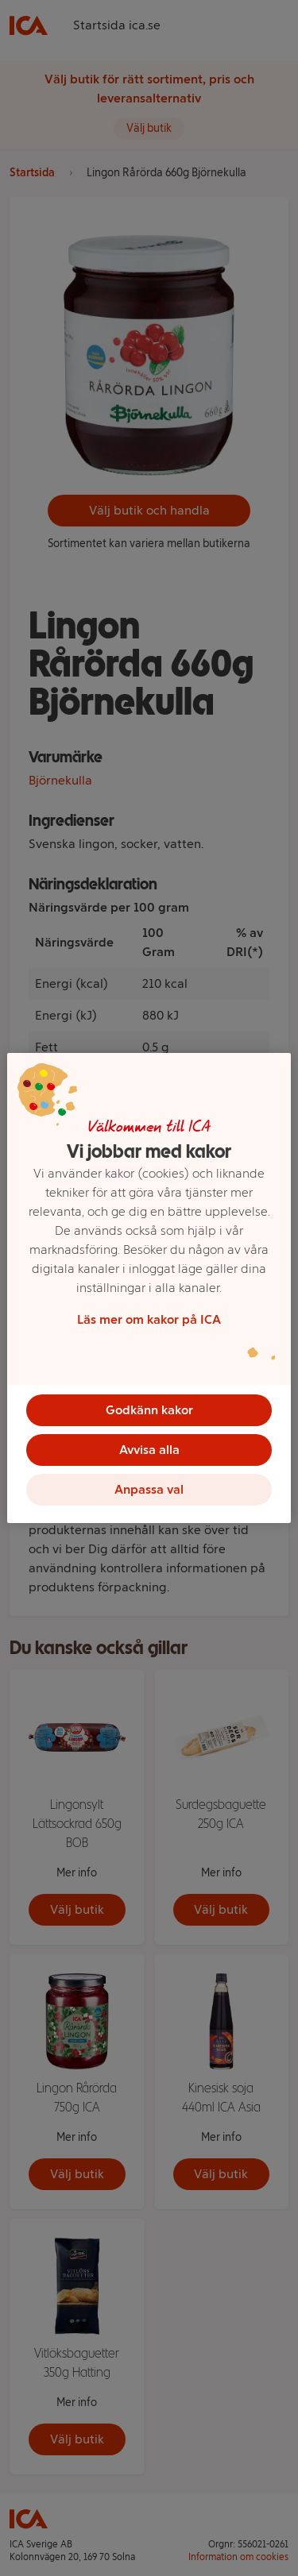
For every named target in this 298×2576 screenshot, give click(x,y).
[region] (148, 1288)
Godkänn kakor (149, 1409)
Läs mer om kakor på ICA (149, 1319)
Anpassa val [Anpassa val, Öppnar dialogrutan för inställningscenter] (149, 1489)
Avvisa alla (149, 1449)
